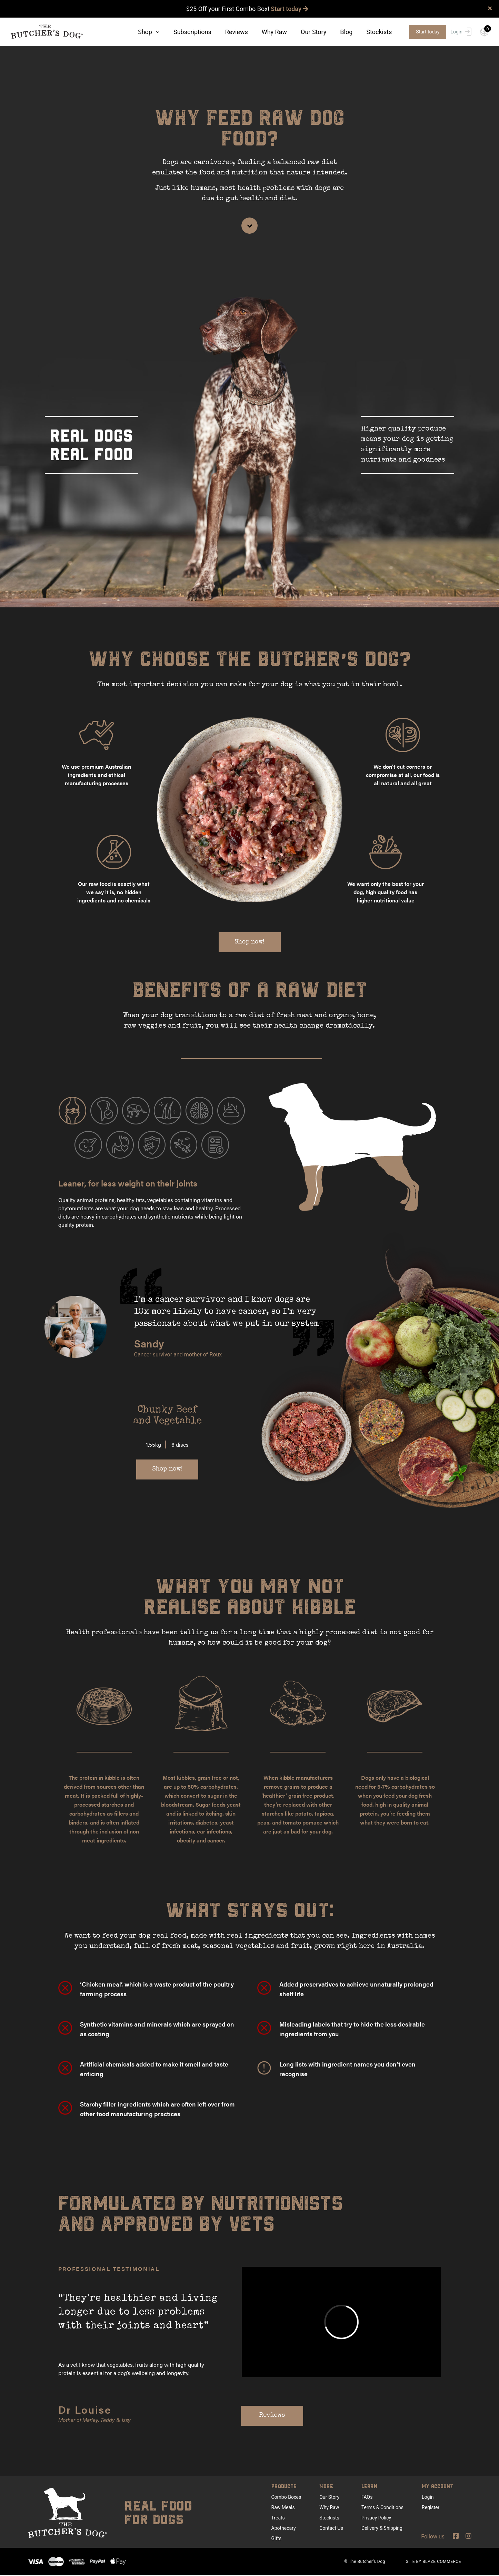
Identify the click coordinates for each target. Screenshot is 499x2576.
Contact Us (331, 2528)
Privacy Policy (376, 2518)
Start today (289, 8)
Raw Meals (283, 2508)
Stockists (379, 32)
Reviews (236, 32)
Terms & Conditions (382, 2508)
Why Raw (274, 32)
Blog (346, 32)
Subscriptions (192, 32)
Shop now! (249, 942)
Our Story (313, 32)
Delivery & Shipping (381, 2528)
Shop (149, 32)
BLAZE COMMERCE (441, 2562)
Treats (278, 2518)
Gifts (276, 2539)
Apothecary (283, 2528)
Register (430, 2508)
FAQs (367, 2497)
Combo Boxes (286, 2497)
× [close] (490, 8)
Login (460, 32)
